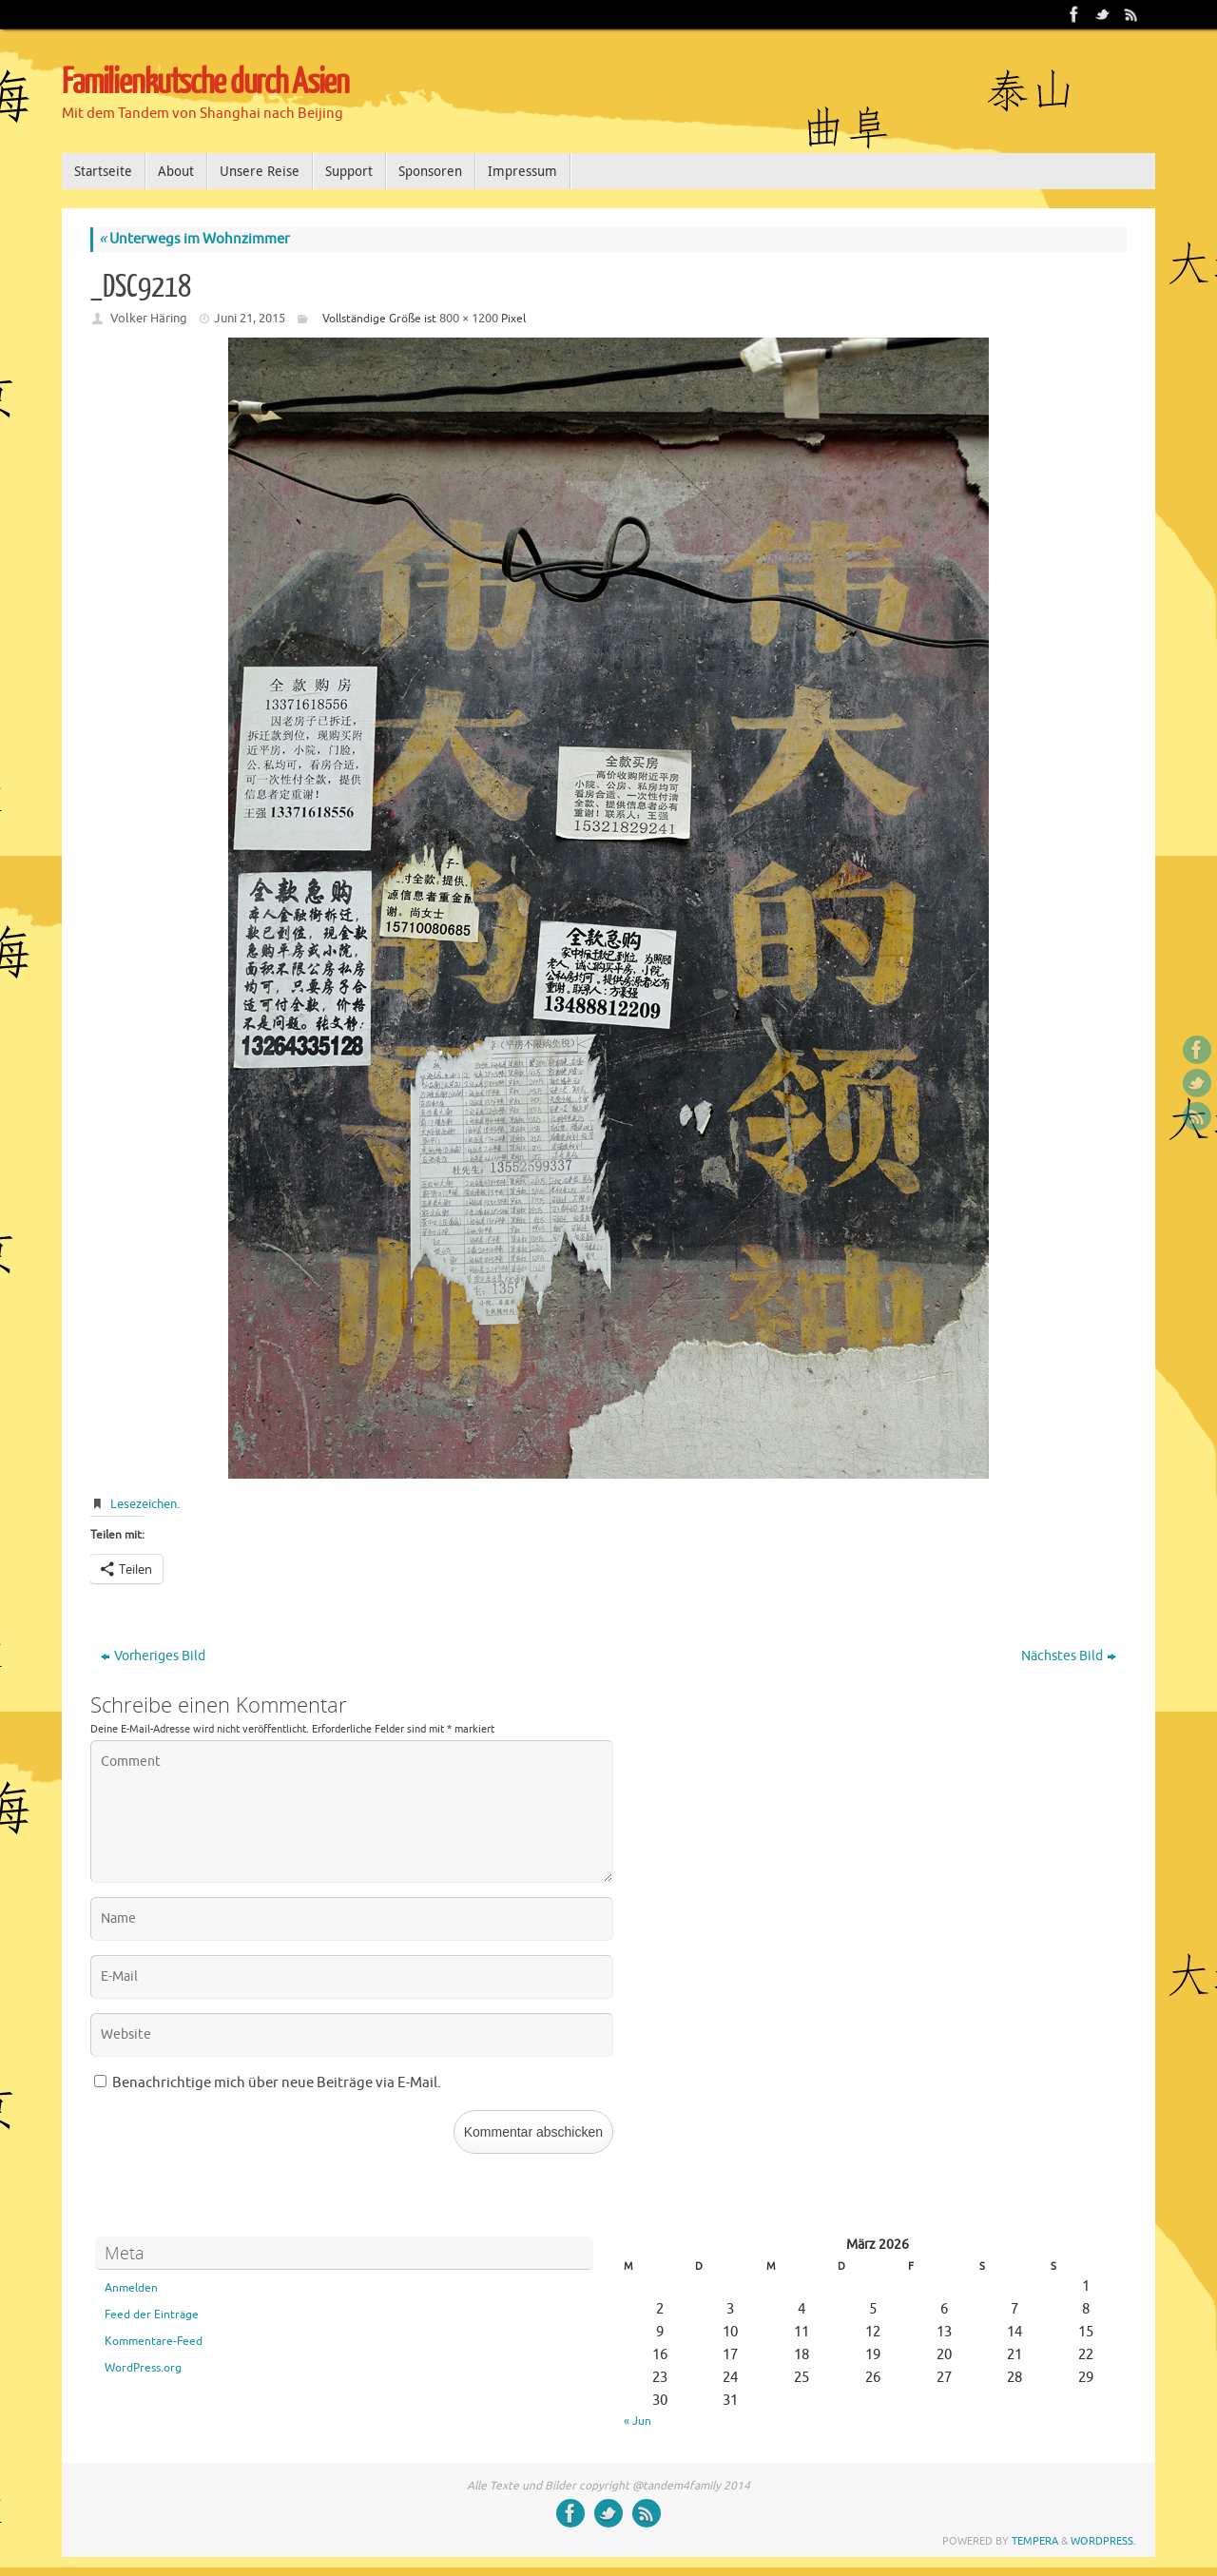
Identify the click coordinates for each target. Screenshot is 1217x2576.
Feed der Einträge (152, 2314)
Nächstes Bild (1068, 1656)
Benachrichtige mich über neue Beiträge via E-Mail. (276, 2083)
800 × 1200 (468, 318)
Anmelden (131, 2287)
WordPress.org (143, 2367)
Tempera (1035, 2540)
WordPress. (1103, 2540)
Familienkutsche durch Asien (205, 83)
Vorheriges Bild (153, 1656)
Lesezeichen (143, 1504)
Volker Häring (148, 318)
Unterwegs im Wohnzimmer (194, 239)
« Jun (637, 2421)
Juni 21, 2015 (249, 318)
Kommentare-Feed (154, 2341)
